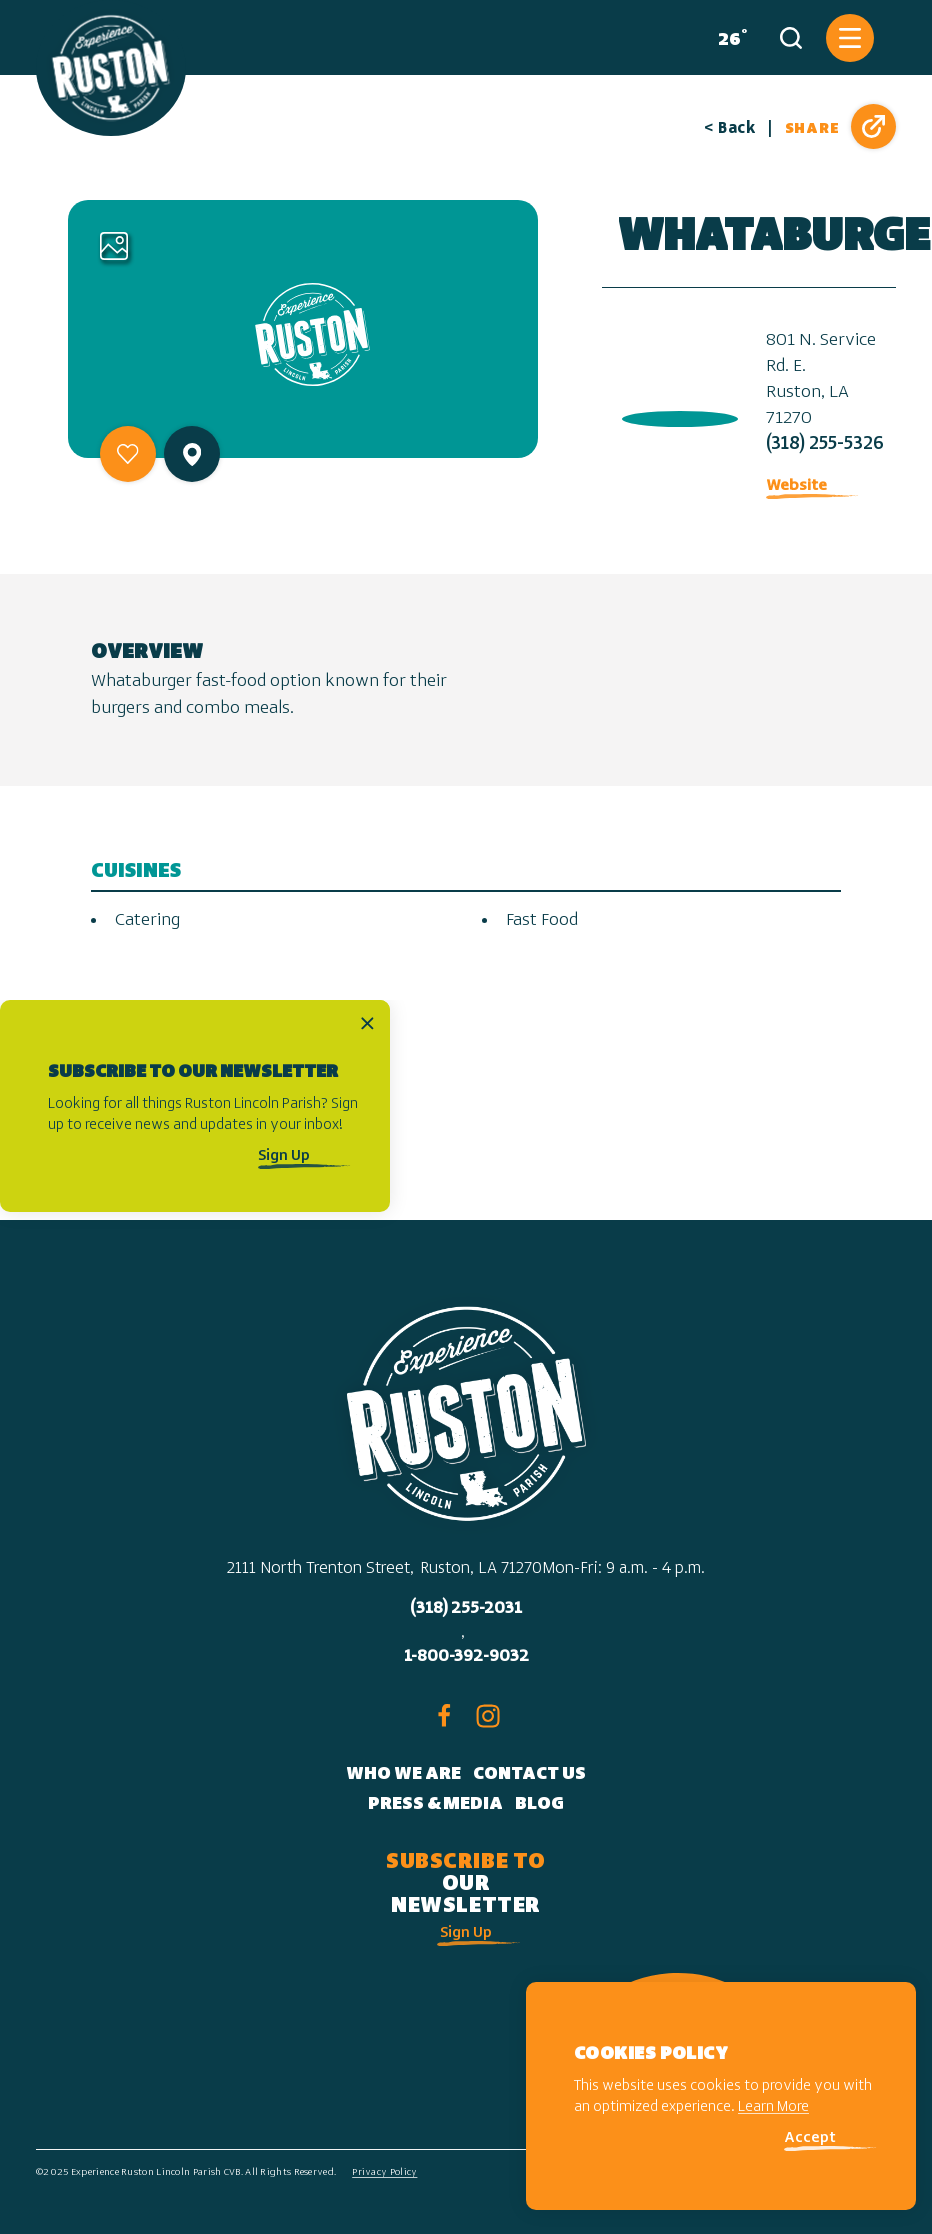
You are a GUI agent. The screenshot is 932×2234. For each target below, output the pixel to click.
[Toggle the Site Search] (791, 38)
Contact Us (529, 1774)
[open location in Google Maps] (676, 414)
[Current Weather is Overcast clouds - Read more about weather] (728, 38)
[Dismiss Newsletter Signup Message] (367, 1023)
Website (796, 486)
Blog (539, 1804)
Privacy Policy (384, 2172)
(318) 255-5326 (825, 444)
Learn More (773, 2107)
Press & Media (435, 1804)
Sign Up (284, 1156)
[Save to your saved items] (128, 454)
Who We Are (403, 1774)
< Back (730, 129)
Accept (810, 2138)
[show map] (192, 454)
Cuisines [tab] (136, 871)
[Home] (111, 68)
